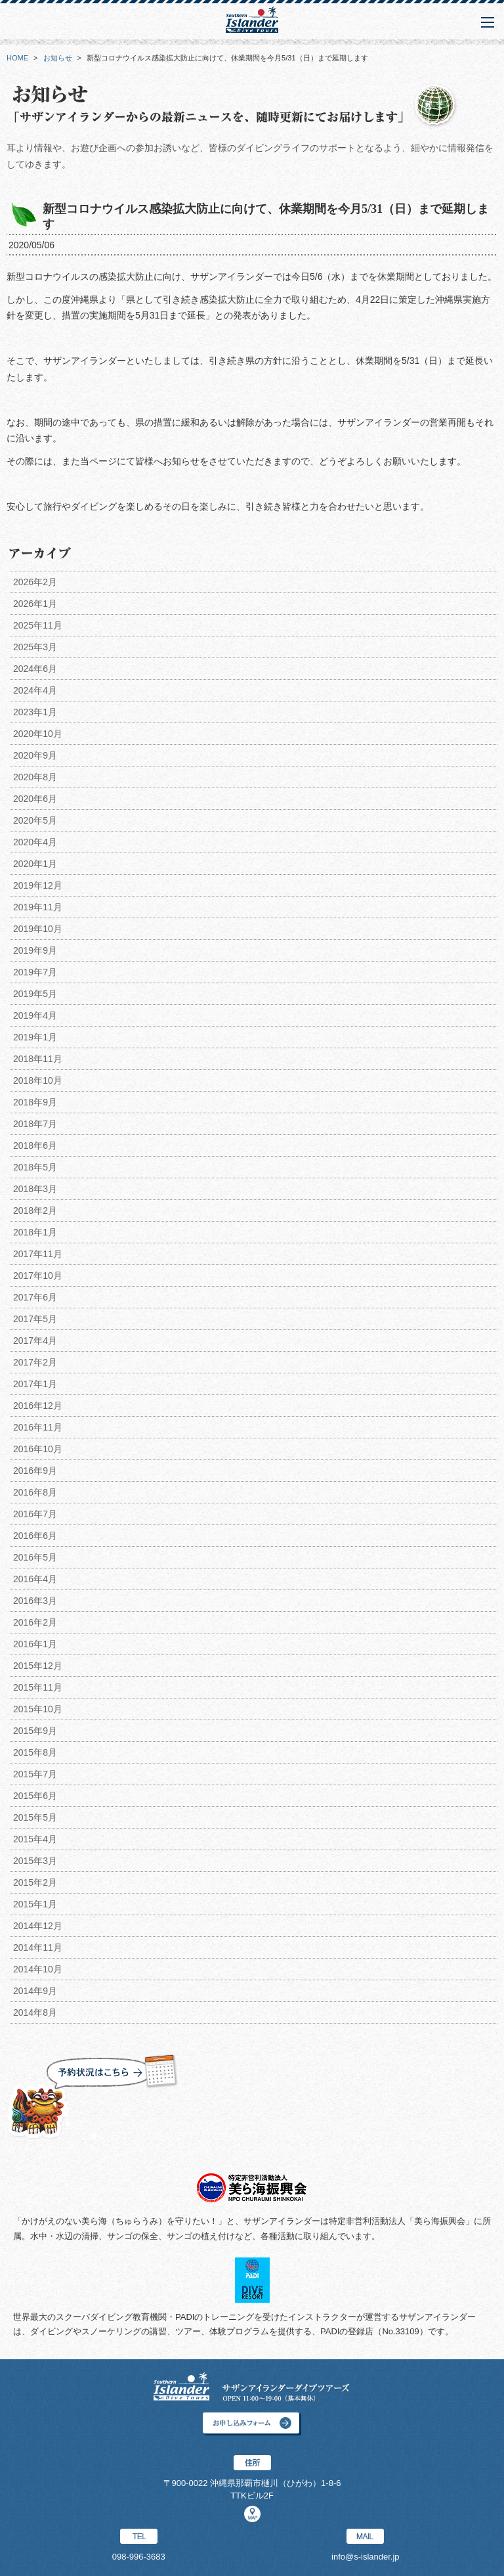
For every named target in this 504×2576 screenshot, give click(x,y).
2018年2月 (35, 1210)
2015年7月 (35, 1774)
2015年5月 (35, 1817)
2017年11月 (37, 1254)
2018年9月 (35, 1102)
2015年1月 (35, 1904)
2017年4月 (35, 1340)
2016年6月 (35, 1535)
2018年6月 (35, 1145)
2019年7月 (35, 972)
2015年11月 (37, 1687)
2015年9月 (35, 1730)
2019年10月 (37, 928)
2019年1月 (35, 1037)
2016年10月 (37, 1449)
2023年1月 (35, 712)
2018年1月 (35, 1232)
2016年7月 (35, 1514)
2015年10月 (37, 1709)
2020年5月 (35, 820)
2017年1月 (35, 1384)
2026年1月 (35, 603)
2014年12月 (37, 1926)
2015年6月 (35, 1795)
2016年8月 (35, 1492)
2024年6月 (35, 668)
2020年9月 (35, 755)
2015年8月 (35, 1752)
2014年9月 (35, 1991)
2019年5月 (35, 993)
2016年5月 (35, 1557)
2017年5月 (35, 1319)
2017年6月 (35, 1297)
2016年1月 (35, 1644)
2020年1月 (35, 863)
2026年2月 (35, 582)
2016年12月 (37, 1405)
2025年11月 (37, 625)
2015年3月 (35, 1860)
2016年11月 (37, 1427)
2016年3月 (35, 1600)
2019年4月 (35, 1015)
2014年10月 (37, 1969)
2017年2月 (35, 1362)
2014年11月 (37, 1947)
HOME (17, 58)
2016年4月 (35, 1579)
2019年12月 (37, 885)
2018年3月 (35, 1189)
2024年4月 (35, 690)
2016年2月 (35, 1622)
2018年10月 (37, 1080)
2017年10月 (37, 1275)
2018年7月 (35, 1124)
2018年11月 (37, 1059)
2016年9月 (35, 1470)
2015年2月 (35, 1882)
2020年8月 (35, 777)
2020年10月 (37, 733)
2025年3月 (35, 647)
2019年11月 (37, 907)
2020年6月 (35, 798)
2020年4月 (35, 842)
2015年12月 (37, 1665)
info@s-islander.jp (365, 2557)
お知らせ (57, 58)
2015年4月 (35, 1839)
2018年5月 (35, 1167)
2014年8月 (35, 2012)
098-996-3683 (138, 2557)
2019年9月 (35, 950)
